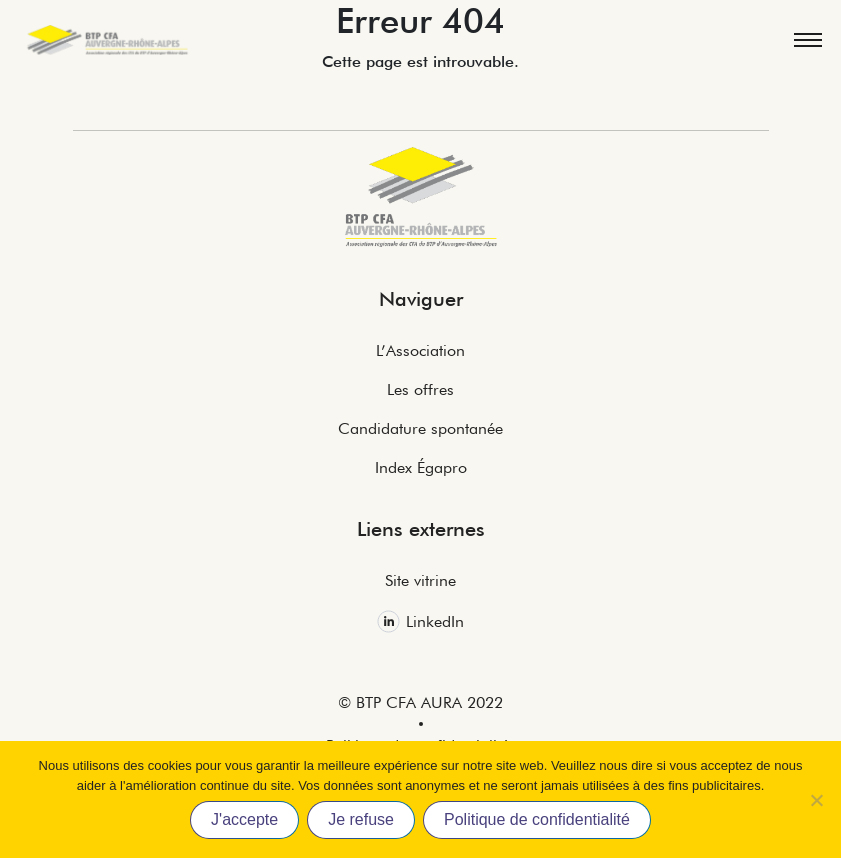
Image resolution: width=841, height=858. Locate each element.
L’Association (420, 350)
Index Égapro (421, 467)
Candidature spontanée (420, 428)
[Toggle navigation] (807, 40)
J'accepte (244, 819)
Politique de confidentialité (537, 819)
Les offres (420, 389)
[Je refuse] (816, 800)
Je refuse (361, 819)
